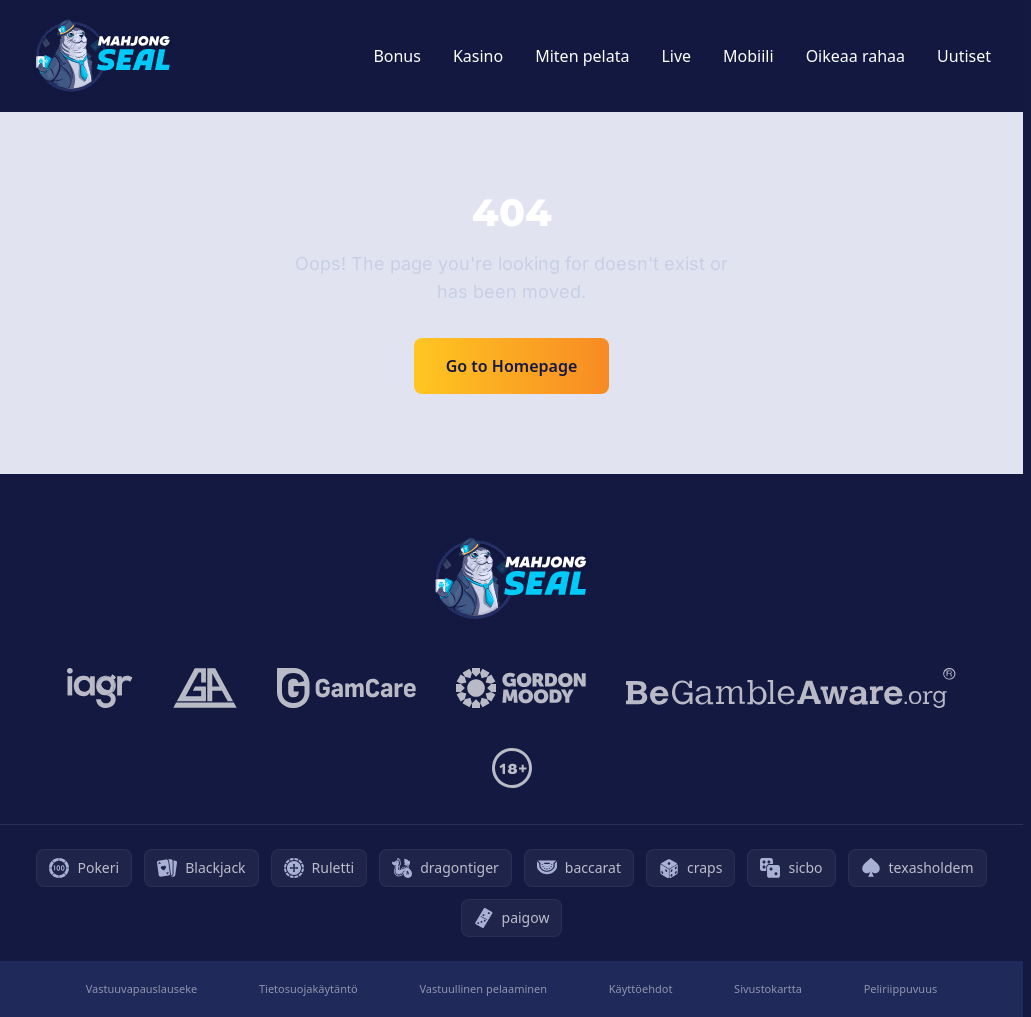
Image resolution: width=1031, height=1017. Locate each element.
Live (676, 56)
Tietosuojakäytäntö (308, 988)
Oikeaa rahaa (855, 56)
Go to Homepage (512, 366)
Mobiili (748, 56)
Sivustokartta (768, 988)
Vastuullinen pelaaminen (483, 988)
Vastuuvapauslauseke (142, 988)
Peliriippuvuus (901, 988)
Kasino (478, 56)
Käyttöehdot (641, 988)
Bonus (397, 56)
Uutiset (964, 56)
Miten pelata (582, 56)
